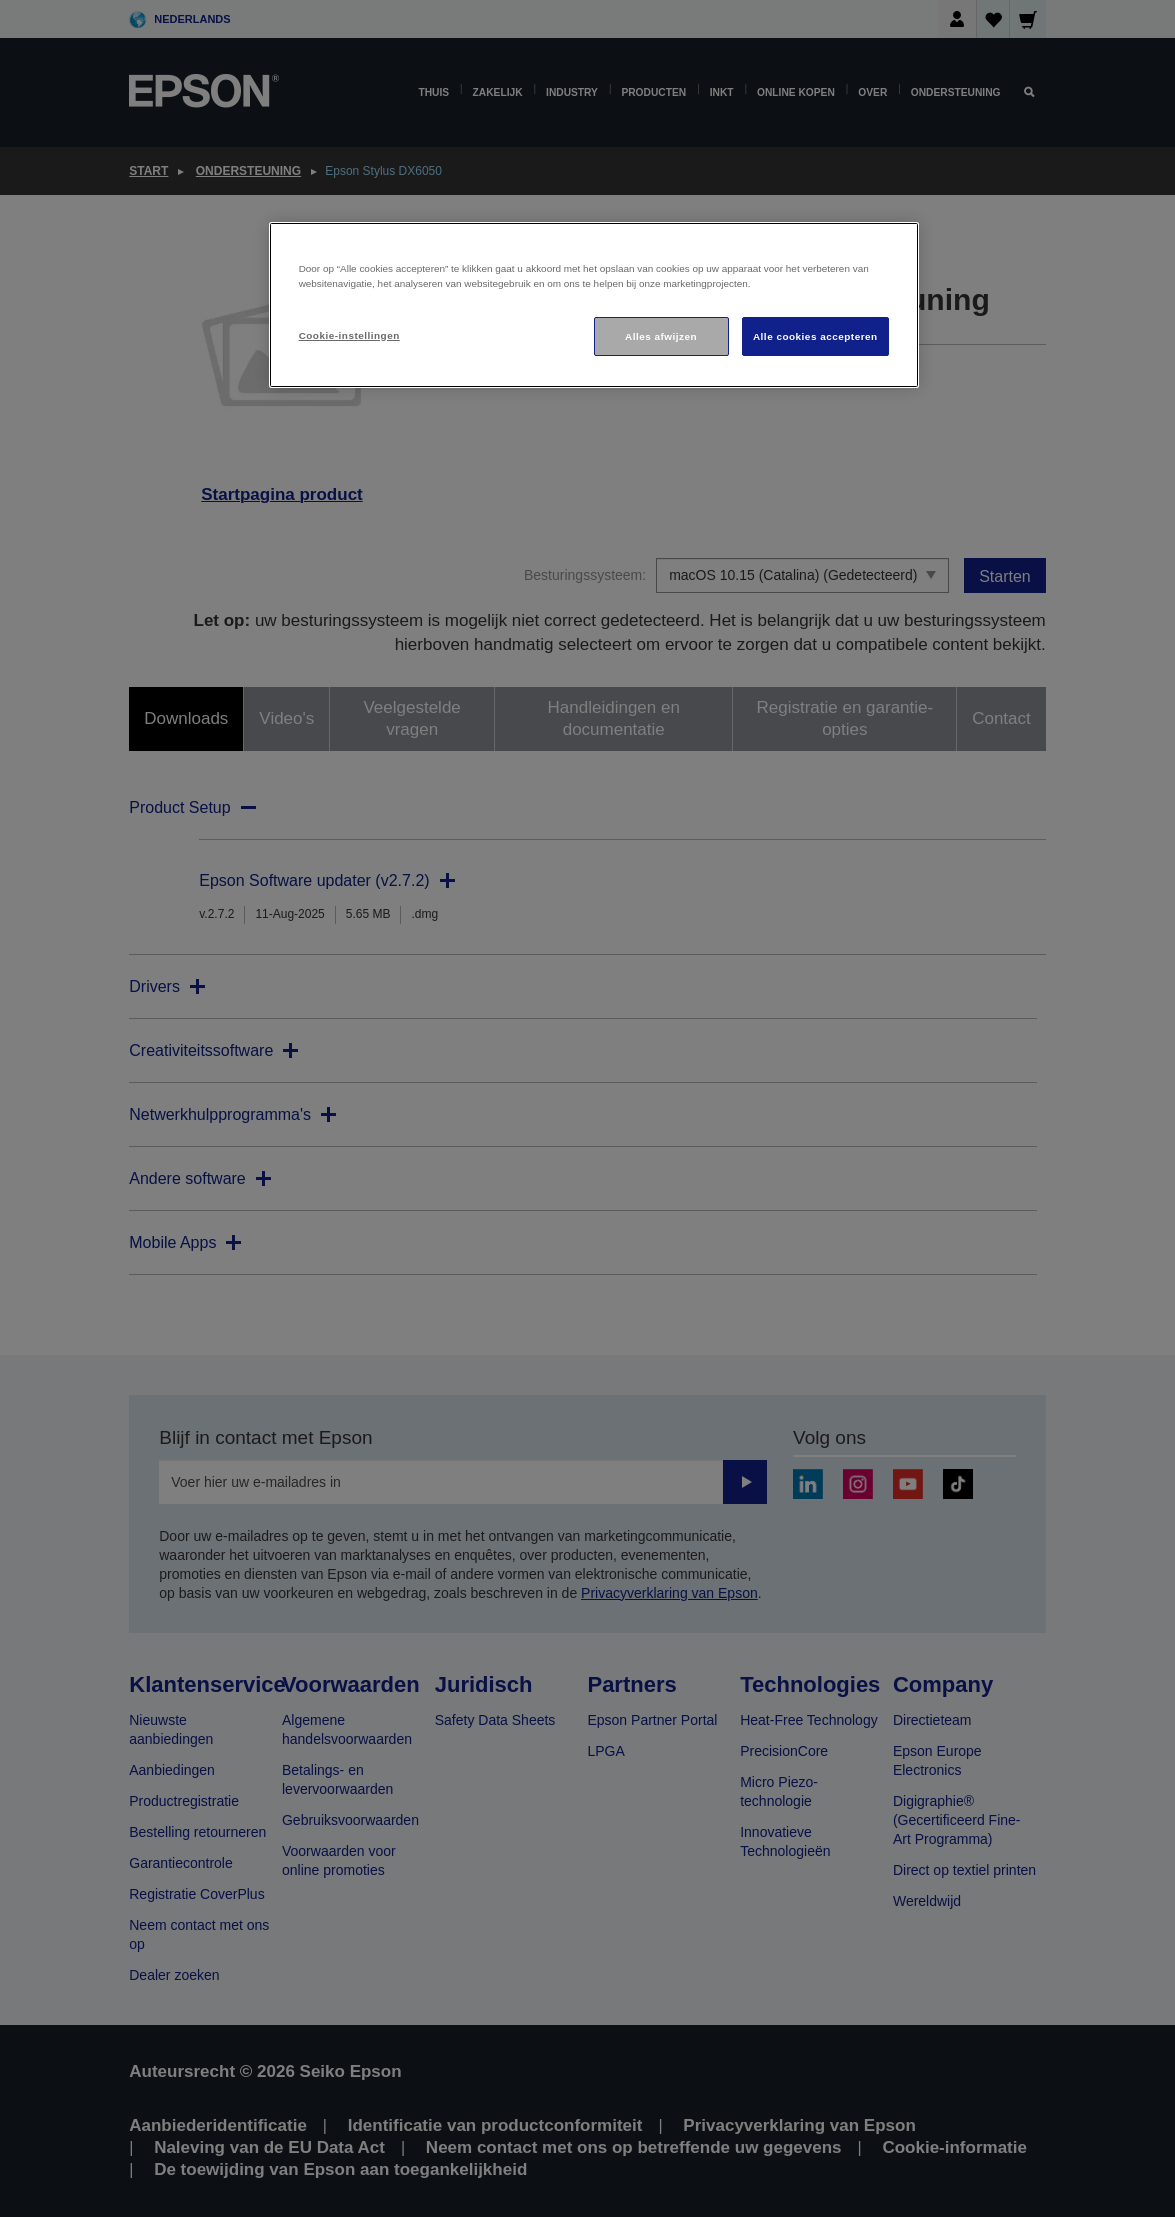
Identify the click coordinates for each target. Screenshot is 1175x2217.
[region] (594, 305)
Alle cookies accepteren (815, 336)
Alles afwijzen (661, 336)
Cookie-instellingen (349, 335)
